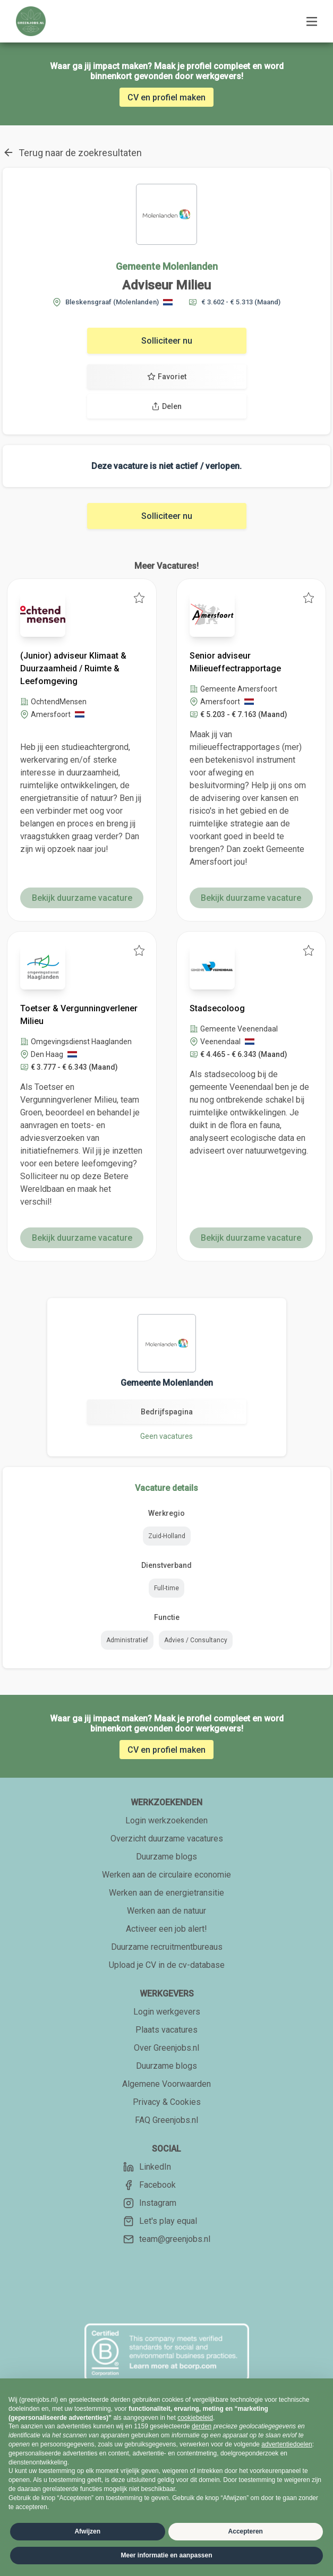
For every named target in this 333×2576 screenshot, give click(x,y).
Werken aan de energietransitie (166, 1893)
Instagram (149, 2203)
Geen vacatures (166, 1436)
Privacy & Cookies (167, 2102)
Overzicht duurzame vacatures (166, 1838)
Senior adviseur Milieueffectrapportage (235, 662)
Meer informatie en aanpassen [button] (166, 2555)
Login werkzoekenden (166, 1820)
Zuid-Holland (166, 1536)
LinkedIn (147, 2167)
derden (201, 2426)
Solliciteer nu (166, 341)
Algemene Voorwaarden (166, 2084)
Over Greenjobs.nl (166, 2048)
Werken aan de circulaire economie (166, 1875)
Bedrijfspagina (167, 1412)
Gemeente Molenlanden (167, 266)
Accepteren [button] (245, 2531)
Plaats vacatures (166, 2030)
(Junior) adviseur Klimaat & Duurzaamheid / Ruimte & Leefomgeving (73, 668)
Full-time (166, 1588)
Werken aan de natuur (166, 1911)
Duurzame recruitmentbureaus (167, 1947)
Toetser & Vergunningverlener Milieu (79, 1014)
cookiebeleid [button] (195, 2417)
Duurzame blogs (166, 1857)
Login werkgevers (166, 2012)
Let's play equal (160, 2221)
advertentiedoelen (286, 2444)
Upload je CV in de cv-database (167, 1965)
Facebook (149, 2185)
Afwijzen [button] (87, 2531)
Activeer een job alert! (166, 1929)
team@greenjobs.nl (166, 2239)
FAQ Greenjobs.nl (166, 2120)
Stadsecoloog (217, 1008)
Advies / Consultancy (195, 1640)
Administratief (127, 1640)
